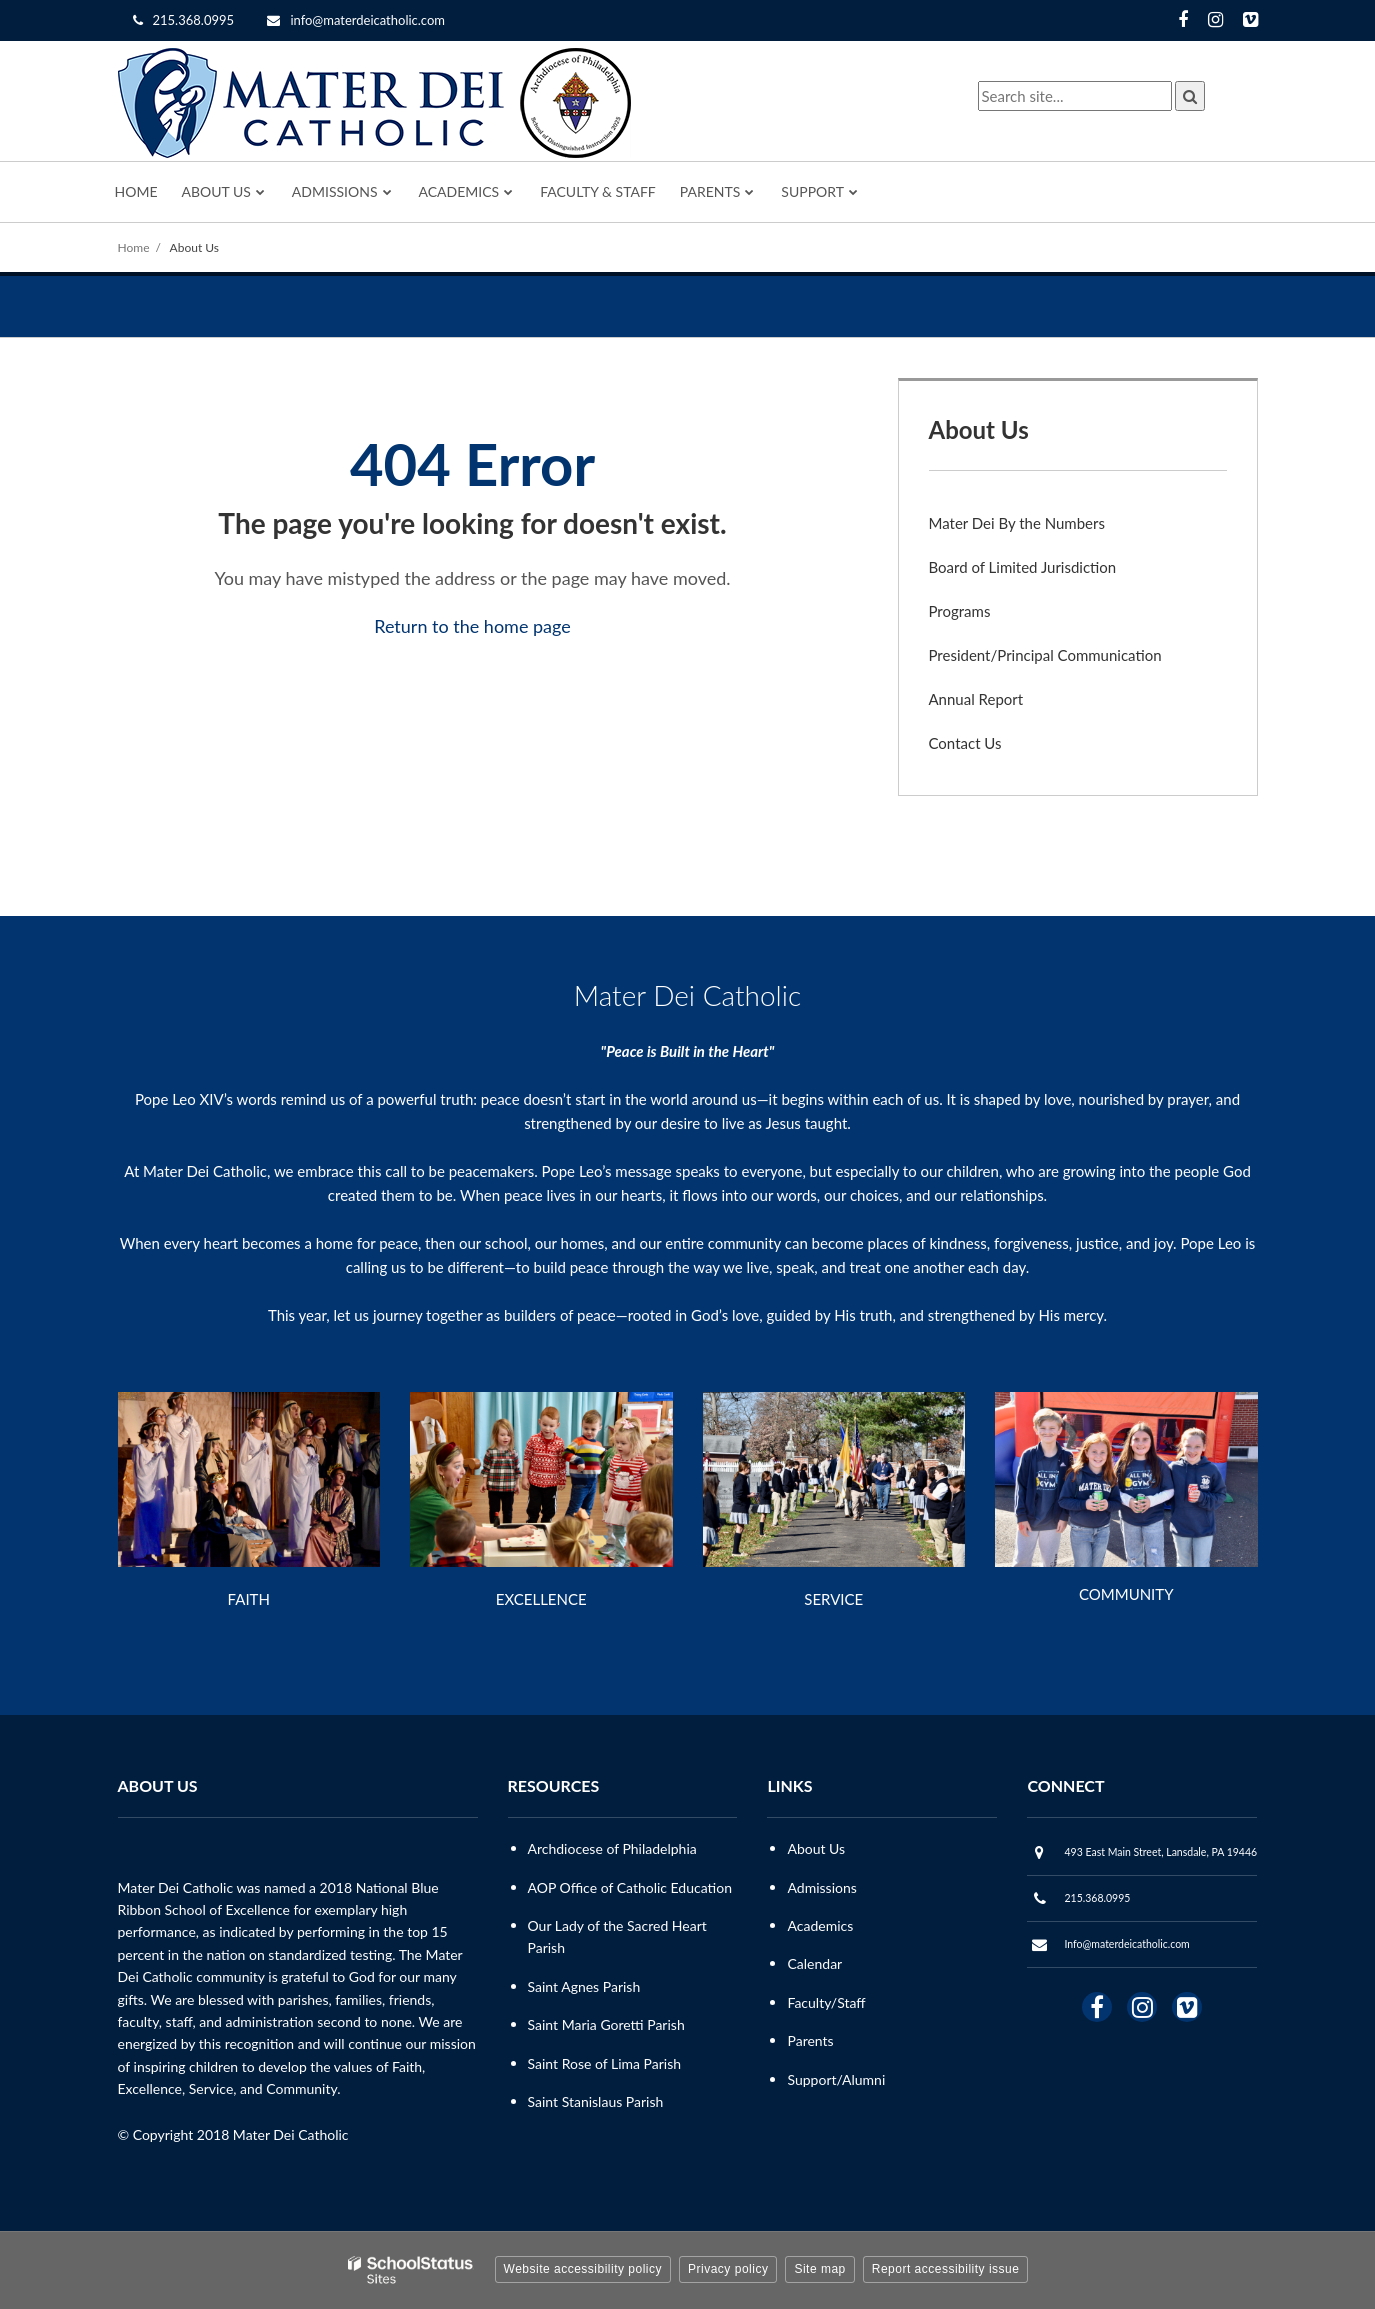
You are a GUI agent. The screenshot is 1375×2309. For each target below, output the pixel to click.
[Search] (1190, 96)
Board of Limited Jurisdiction (1023, 567)
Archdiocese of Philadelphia (612, 1848)
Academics (820, 1925)
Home (134, 247)
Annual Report (976, 699)
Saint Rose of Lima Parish (605, 2063)
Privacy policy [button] (728, 2269)
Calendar (814, 1963)
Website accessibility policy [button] (583, 2269)
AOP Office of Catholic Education (630, 1887)
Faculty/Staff (826, 2002)
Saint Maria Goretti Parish (606, 2024)
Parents (810, 2040)
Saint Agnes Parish (584, 1986)
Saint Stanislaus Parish (596, 2101)
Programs (960, 611)
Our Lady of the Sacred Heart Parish (617, 1936)
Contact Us (965, 743)
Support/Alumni (836, 2079)
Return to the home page (472, 626)
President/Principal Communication (1045, 655)
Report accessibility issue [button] (946, 2269)
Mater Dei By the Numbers (1017, 523)
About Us (194, 247)
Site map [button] (819, 2269)
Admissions (821, 1887)
